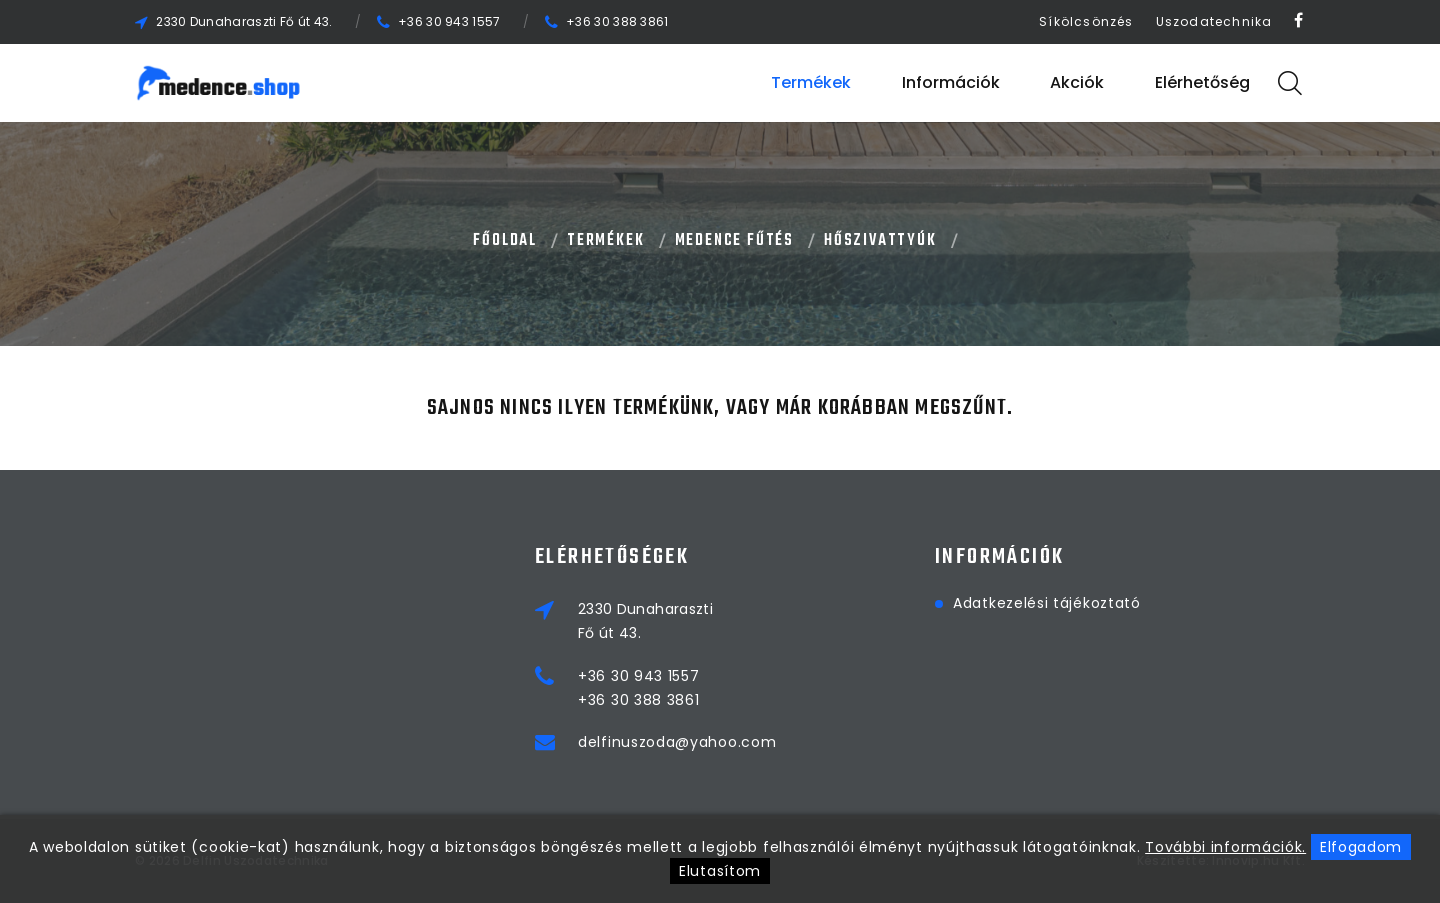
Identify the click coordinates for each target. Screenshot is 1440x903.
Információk (951, 82)
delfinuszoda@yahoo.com (677, 742)
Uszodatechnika (1214, 21)
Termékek (811, 82)
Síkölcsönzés (1086, 21)
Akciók (1077, 82)
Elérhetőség (1202, 82)
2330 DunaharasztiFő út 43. (645, 621)
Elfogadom (1361, 847)
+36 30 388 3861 (617, 21)
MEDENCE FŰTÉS (734, 241)
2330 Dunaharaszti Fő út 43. (244, 21)
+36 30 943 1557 (449, 21)
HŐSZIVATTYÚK (880, 241)
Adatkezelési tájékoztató (1047, 603)
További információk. (1225, 847)
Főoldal (505, 241)
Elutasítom (720, 871)
